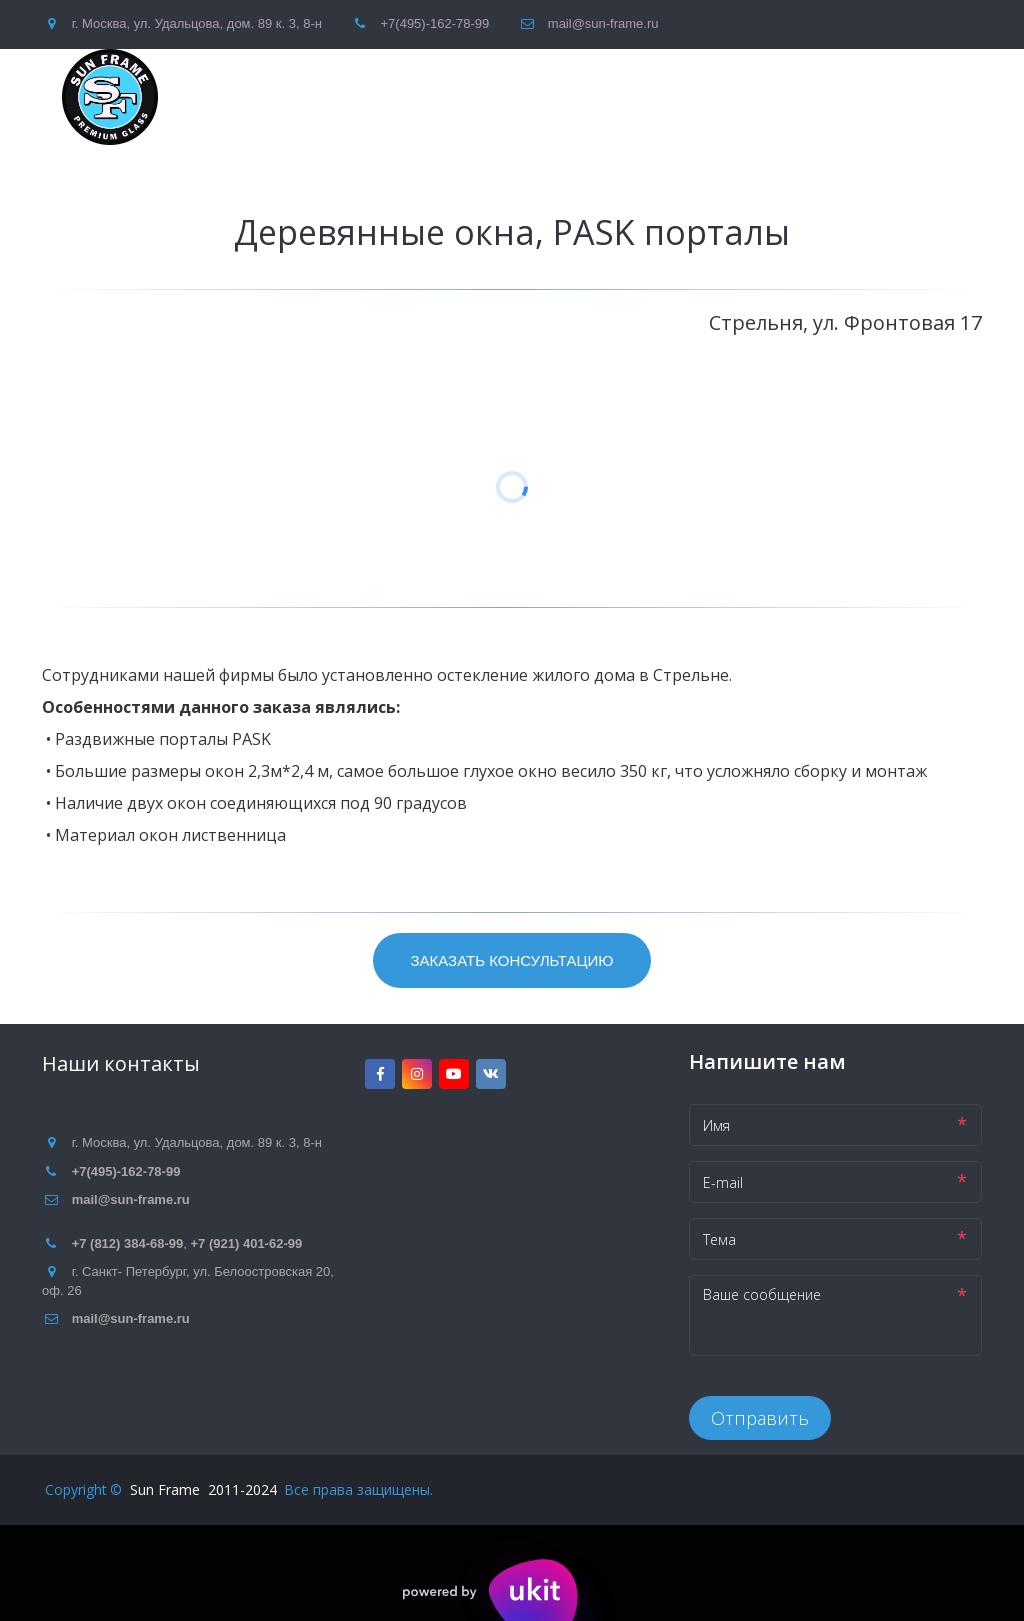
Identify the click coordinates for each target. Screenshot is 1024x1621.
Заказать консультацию (511, 960)
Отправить (760, 1418)
